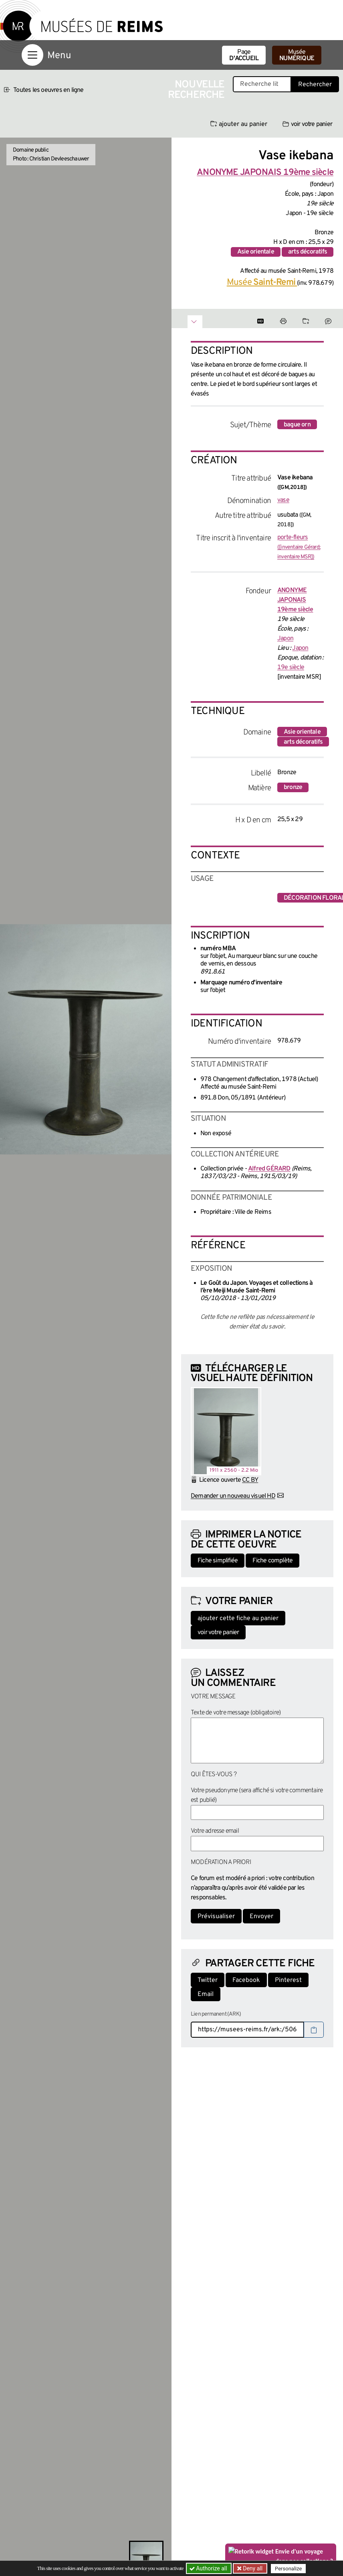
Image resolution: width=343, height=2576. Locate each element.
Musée (296, 55)
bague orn (297, 425)
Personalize (288, 2569)
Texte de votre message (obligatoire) (235, 1713)
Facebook (246, 1980)
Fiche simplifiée (218, 1561)
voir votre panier (307, 124)
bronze (293, 787)
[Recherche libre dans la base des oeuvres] (262, 84)
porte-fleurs (298, 546)
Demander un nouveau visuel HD (233, 1496)
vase (283, 500)
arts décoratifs (307, 252)
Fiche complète (272, 1561)
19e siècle (290, 667)
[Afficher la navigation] (32, 55)
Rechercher (315, 85)
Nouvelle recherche (196, 90)
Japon (285, 639)
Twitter (208, 1980)
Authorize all (209, 2568)
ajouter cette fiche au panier (238, 1619)
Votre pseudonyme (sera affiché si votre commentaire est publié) (257, 1795)
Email (206, 1994)
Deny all (252, 2568)
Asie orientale (255, 252)
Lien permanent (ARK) (216, 2014)
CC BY (250, 1480)
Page (243, 55)
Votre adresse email (215, 1831)
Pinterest (288, 1980)
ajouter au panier (238, 124)
